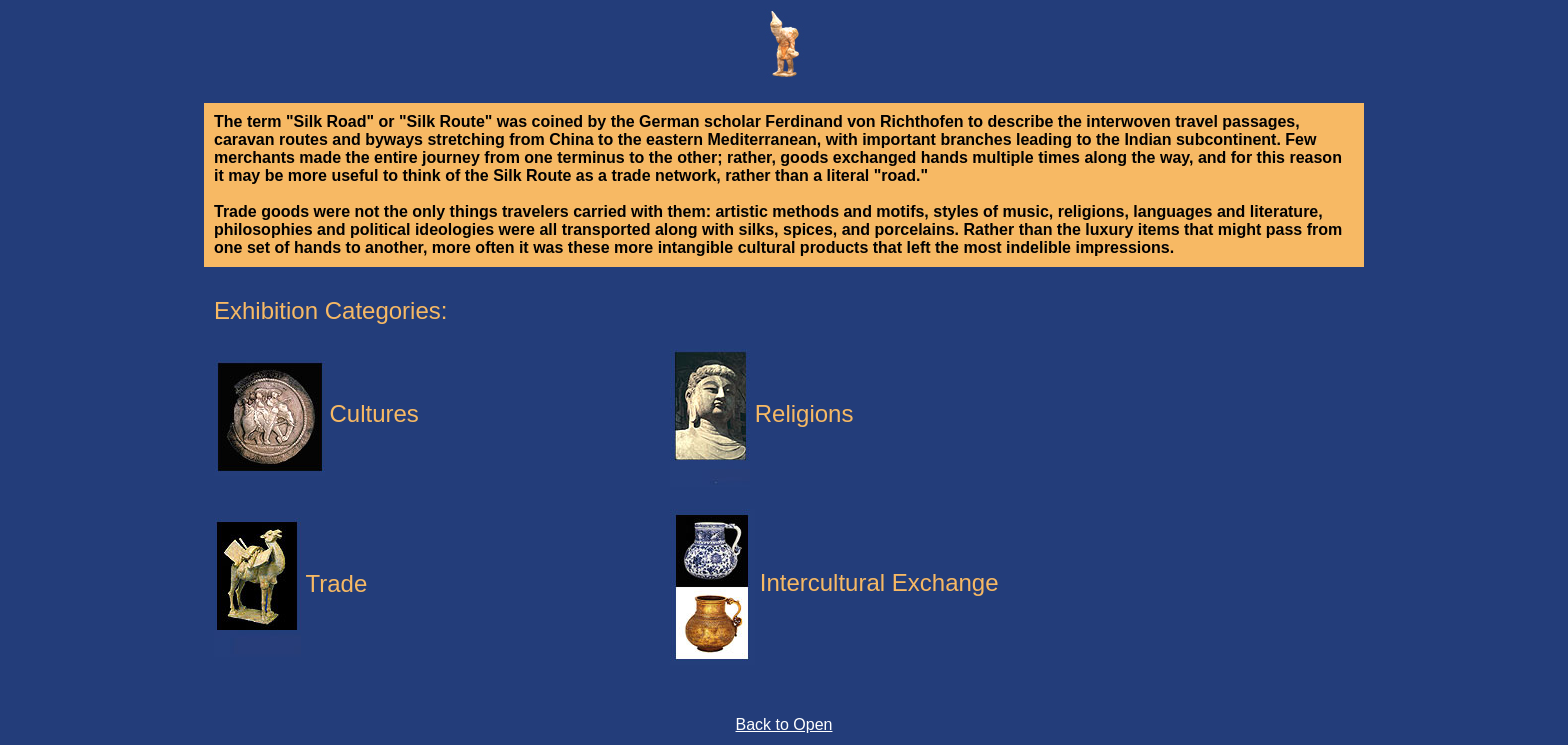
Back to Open (784, 724)
